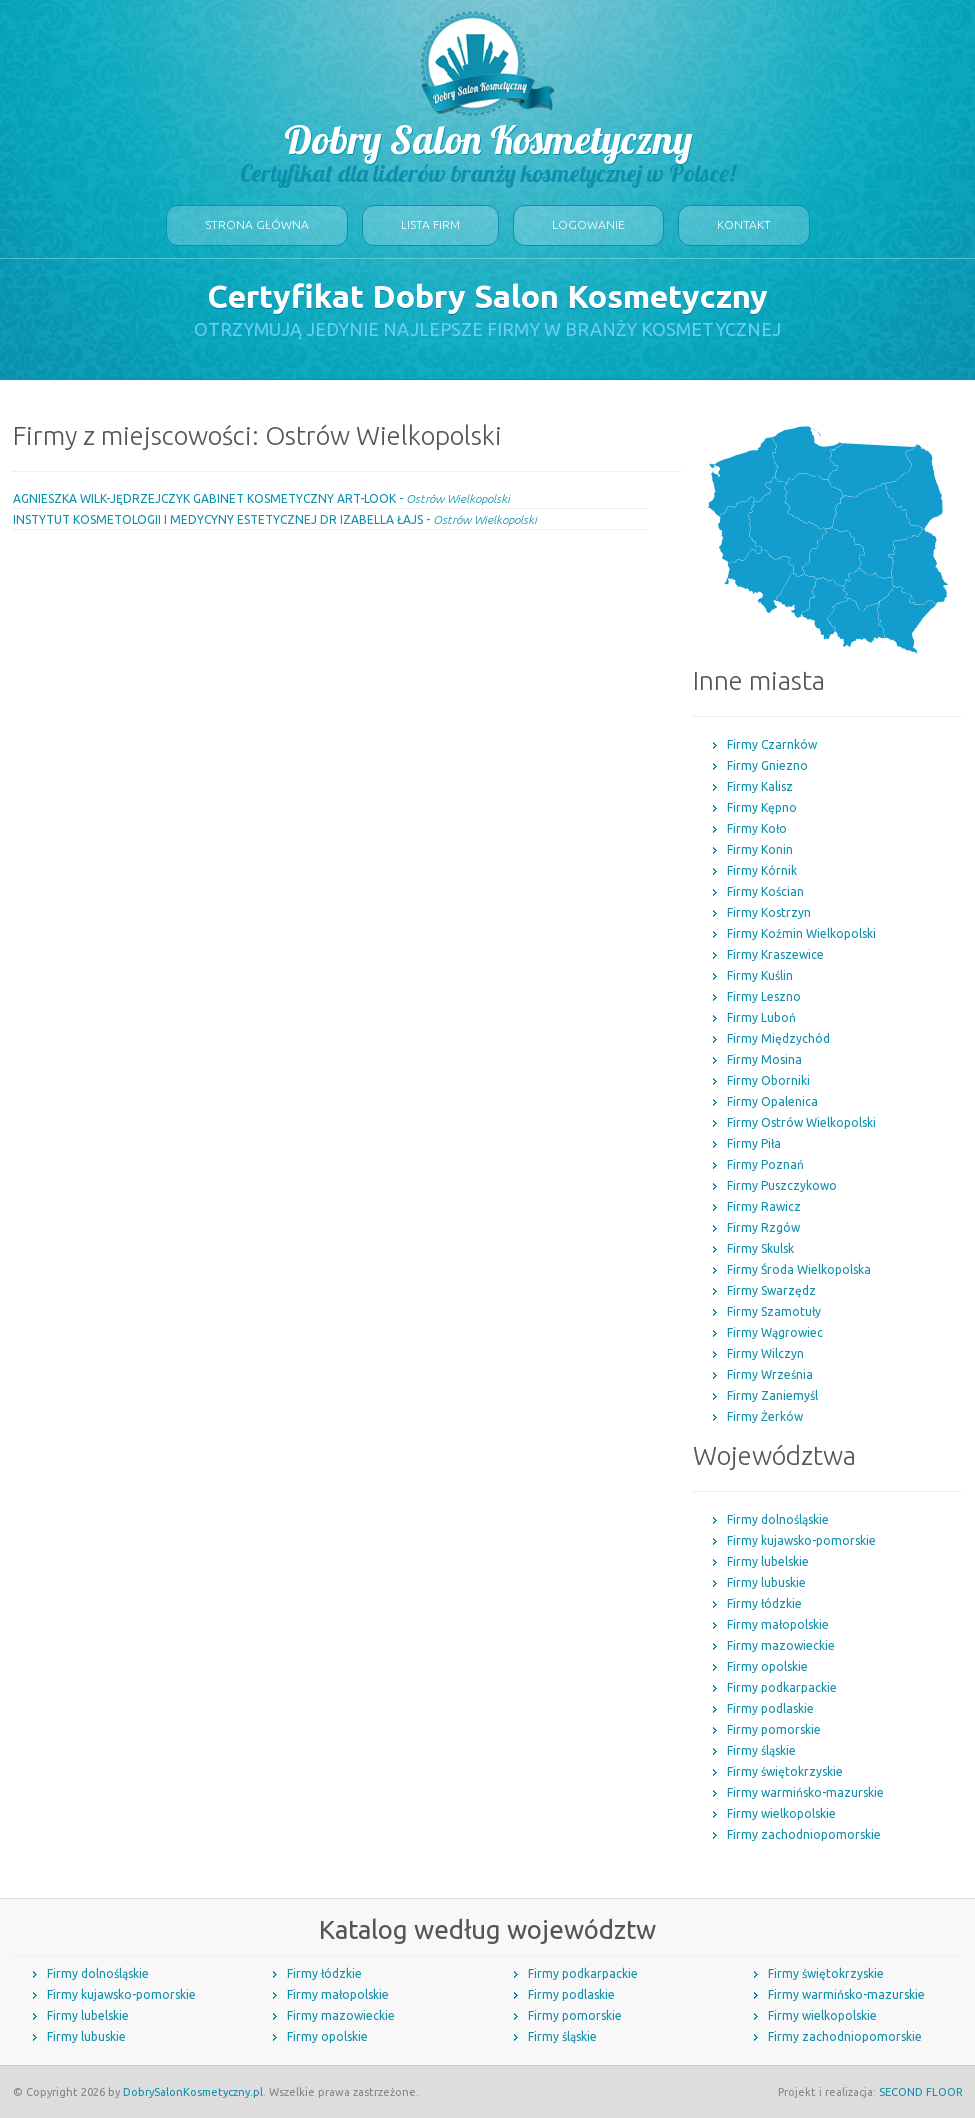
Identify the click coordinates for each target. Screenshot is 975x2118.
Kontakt (744, 224)
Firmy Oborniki (768, 1080)
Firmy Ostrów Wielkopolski (801, 1122)
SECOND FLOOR (921, 2092)
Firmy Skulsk (760, 1248)
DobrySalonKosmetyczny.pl (193, 2092)
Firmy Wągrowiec (775, 1332)
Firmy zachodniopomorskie (804, 1834)
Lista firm (430, 224)
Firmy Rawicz (764, 1206)
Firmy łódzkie (764, 1603)
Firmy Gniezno (767, 765)
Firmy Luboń (761, 1017)
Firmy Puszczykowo (782, 1185)
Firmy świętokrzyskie (785, 1771)
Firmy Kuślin (760, 975)
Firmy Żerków (765, 1416)
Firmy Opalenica (772, 1101)
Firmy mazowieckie (781, 1645)
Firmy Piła (754, 1143)
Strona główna (257, 224)
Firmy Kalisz (760, 786)
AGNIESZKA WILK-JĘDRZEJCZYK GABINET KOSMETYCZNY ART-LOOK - (261, 498)
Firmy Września (770, 1374)
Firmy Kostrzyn (769, 912)
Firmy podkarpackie (782, 1687)
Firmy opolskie (767, 1666)
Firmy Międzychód (778, 1038)
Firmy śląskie (761, 1750)
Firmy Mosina (764, 1059)
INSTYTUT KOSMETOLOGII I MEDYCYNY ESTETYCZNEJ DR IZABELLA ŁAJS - (275, 519)
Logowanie (588, 224)
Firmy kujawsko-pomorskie (801, 1540)
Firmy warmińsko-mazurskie (805, 1792)
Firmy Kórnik (762, 870)
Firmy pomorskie (774, 1729)
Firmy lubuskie (766, 1582)
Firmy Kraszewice (775, 954)
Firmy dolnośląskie (778, 1519)
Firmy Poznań (765, 1164)
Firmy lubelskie (768, 1561)
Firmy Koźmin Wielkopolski (801, 933)
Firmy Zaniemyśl (772, 1395)
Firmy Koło (757, 828)
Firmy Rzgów (763, 1227)
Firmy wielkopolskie (781, 1813)
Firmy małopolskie (778, 1624)
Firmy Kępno (762, 807)
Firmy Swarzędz (771, 1290)
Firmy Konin (760, 849)
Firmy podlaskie (770, 1708)
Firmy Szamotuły (774, 1311)
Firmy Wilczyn (765, 1353)
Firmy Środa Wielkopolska (799, 1269)
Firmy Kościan (765, 891)
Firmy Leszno (764, 996)
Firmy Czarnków (772, 744)
